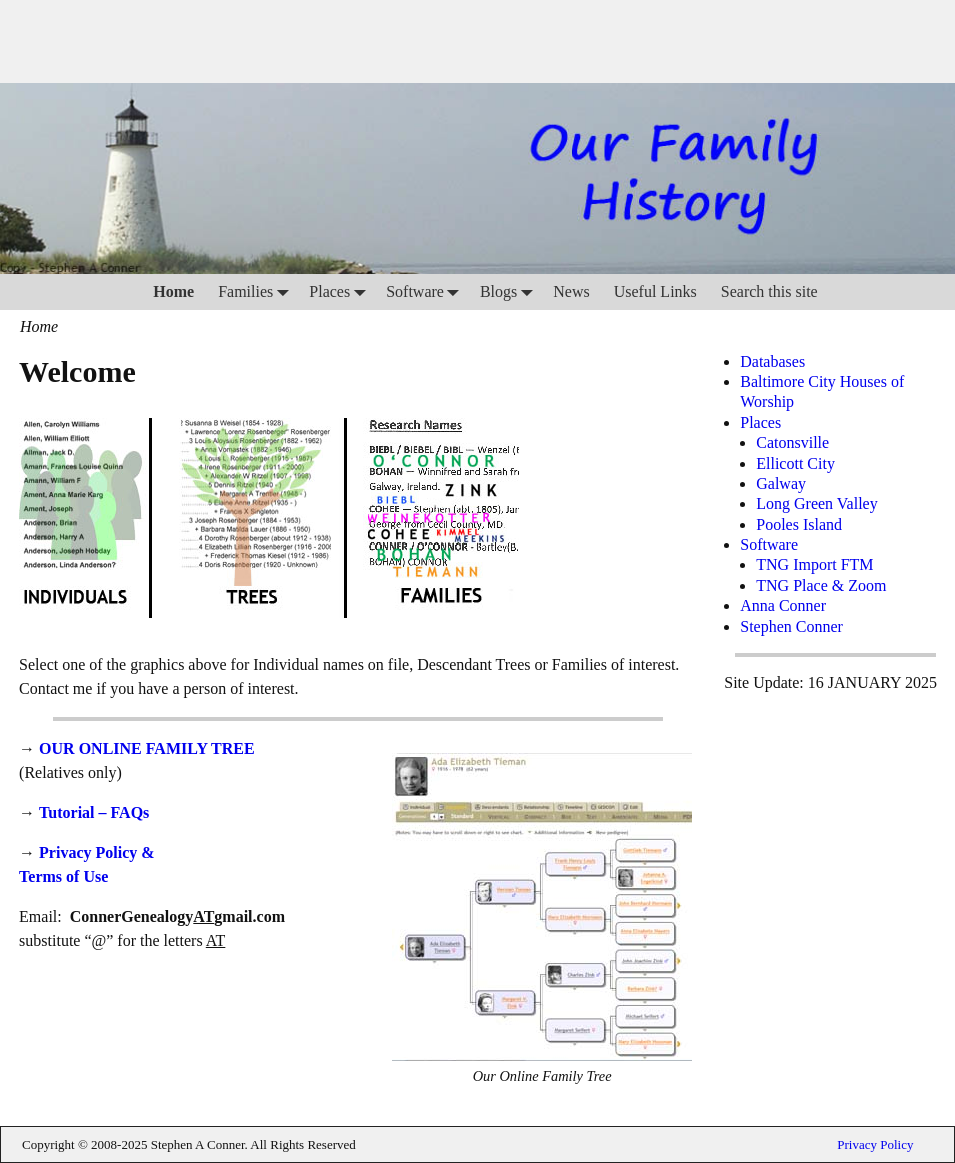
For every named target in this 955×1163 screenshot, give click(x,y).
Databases (772, 361)
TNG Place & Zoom (821, 585)
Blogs (510, 291)
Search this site (769, 291)
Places (341, 291)
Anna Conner (783, 605)
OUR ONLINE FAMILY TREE (147, 748)
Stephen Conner (791, 626)
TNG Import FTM (814, 564)
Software (427, 291)
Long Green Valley (816, 503)
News (571, 291)
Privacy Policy (875, 1144)
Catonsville (792, 442)
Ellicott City (795, 463)
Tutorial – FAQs (94, 812)
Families (257, 291)
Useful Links (655, 291)
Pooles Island (799, 524)
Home (173, 291)
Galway (781, 483)
